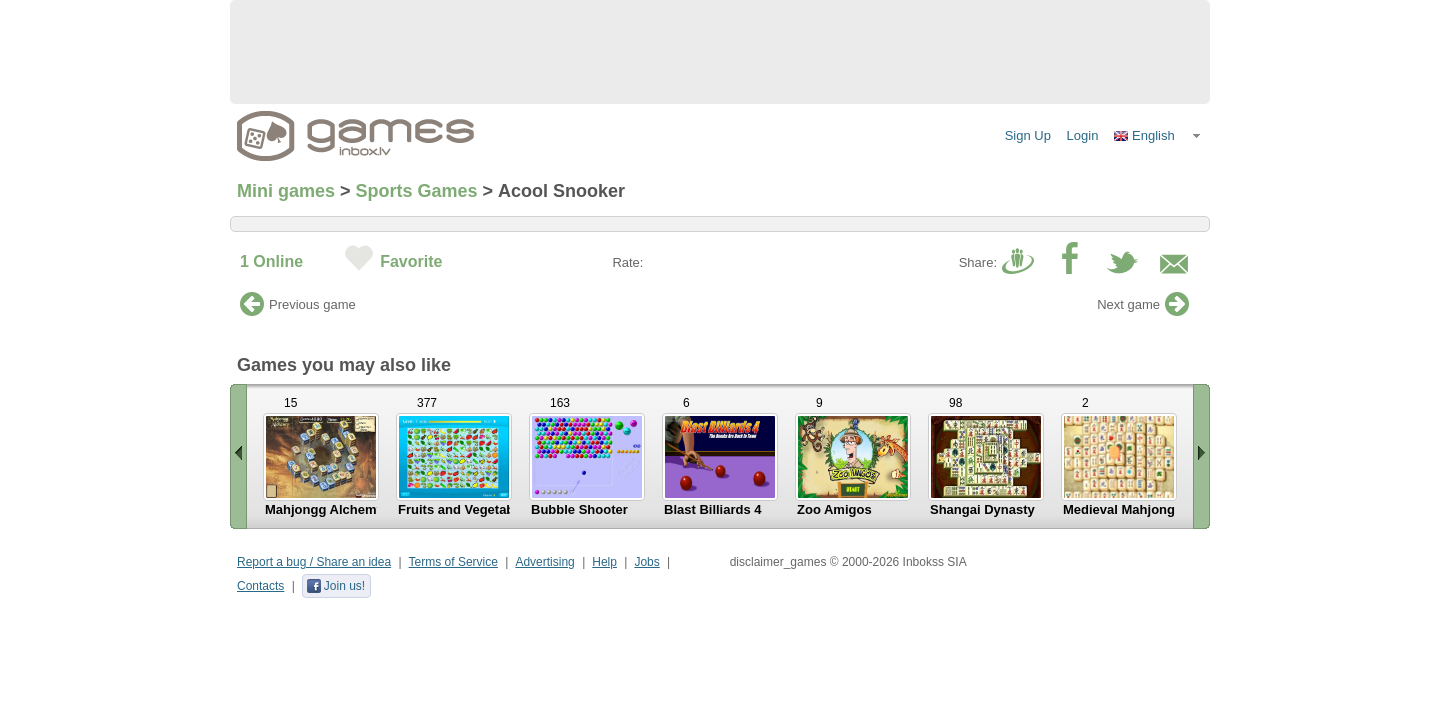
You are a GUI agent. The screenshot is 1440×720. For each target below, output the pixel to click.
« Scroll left (238, 456)
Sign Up (1028, 135)
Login (1083, 135)
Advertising (544, 562)
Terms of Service (453, 562)
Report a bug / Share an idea (314, 562)
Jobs (646, 562)
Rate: (627, 262)
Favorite (411, 261)
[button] (1158, 136)
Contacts (260, 586)
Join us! (335, 586)
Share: (978, 262)
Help (604, 562)
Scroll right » (1201, 456)
